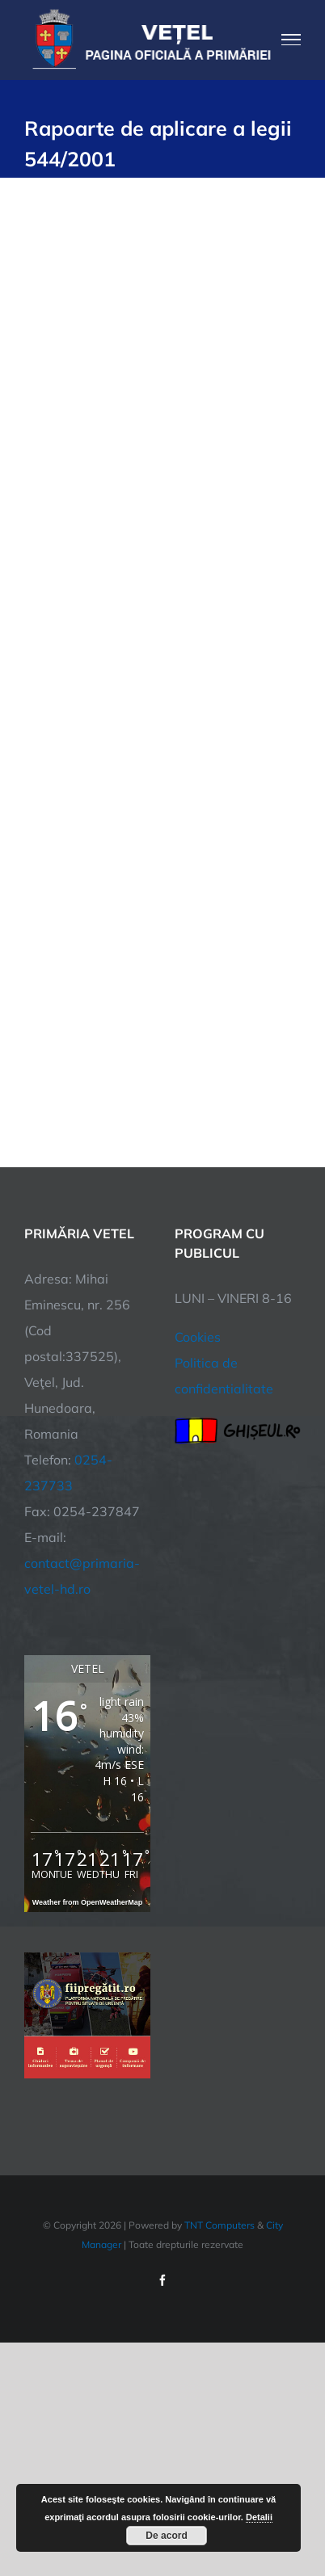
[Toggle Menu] (291, 39)
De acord (166, 2535)
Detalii (259, 2517)
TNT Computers (219, 2225)
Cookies (198, 1337)
